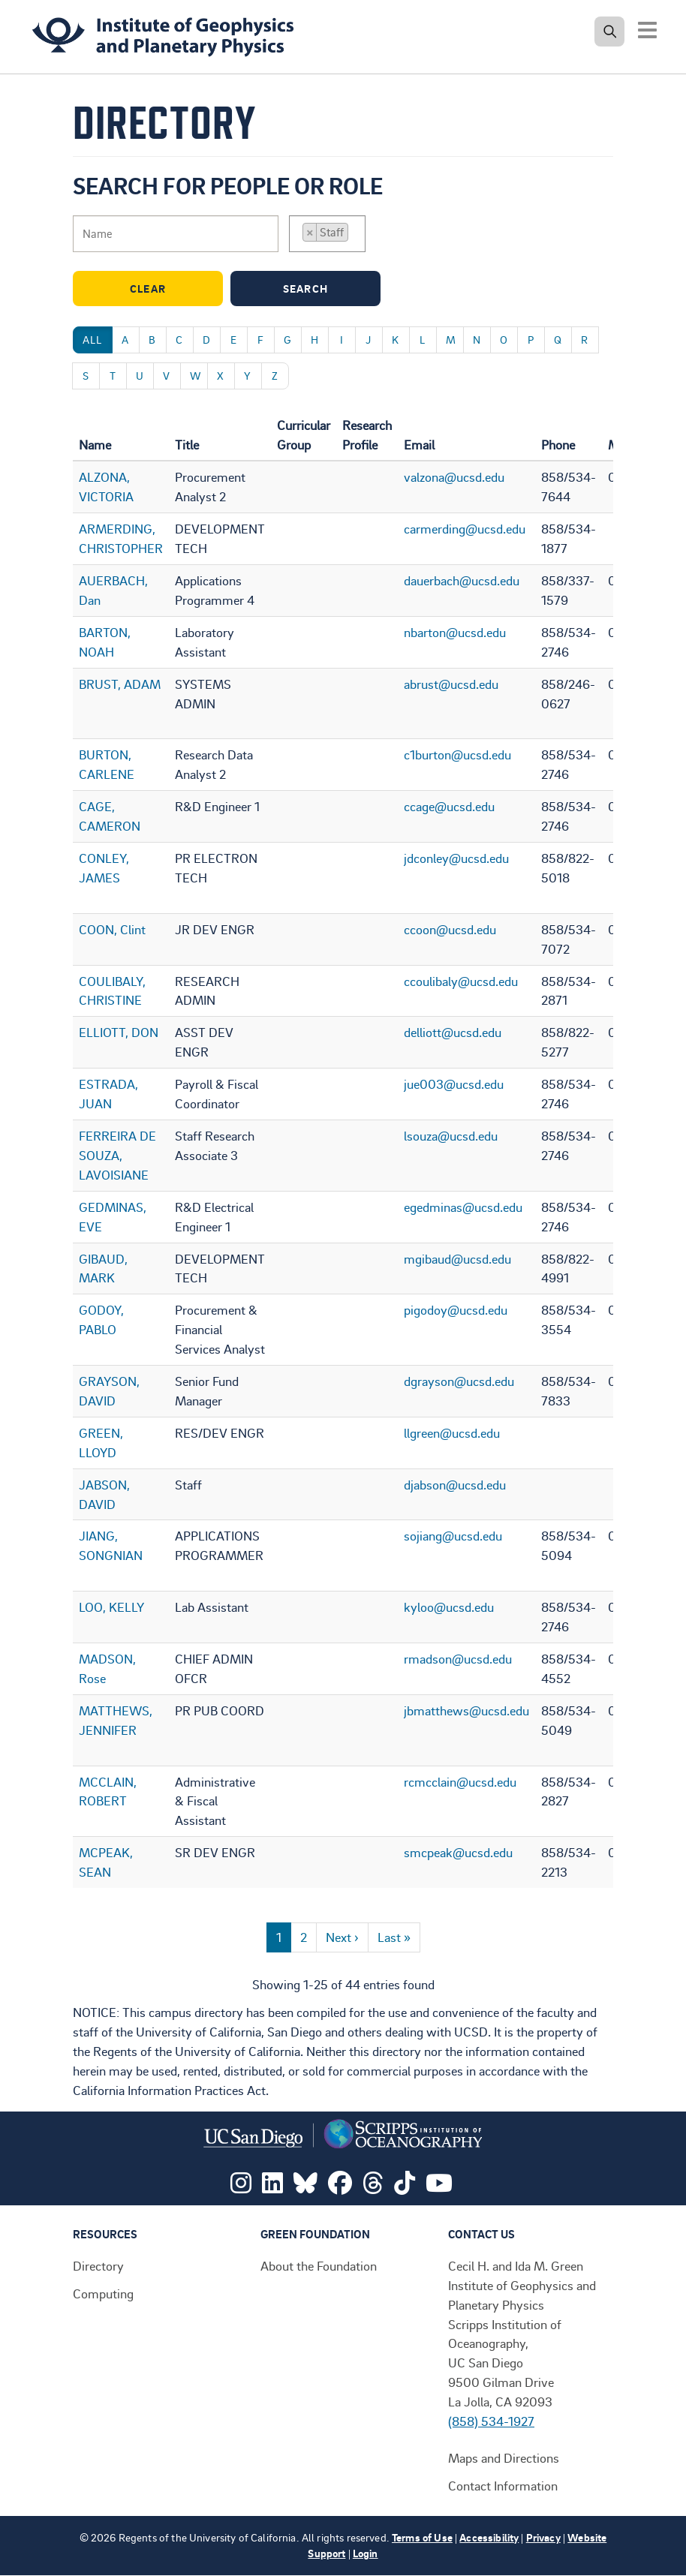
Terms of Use (422, 2537)
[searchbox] (356, 234)
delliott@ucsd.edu (452, 1031)
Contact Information (503, 2485)
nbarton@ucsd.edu (455, 632)
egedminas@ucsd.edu (463, 1206)
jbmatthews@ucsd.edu (466, 1710)
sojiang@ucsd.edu (453, 1535)
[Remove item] (310, 232)
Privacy (543, 2537)
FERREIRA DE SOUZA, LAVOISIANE (117, 1155)
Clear (173, 288)
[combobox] (327, 233)
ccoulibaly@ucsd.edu (461, 980)
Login (365, 2553)
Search (328, 288)
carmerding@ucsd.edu (464, 528)
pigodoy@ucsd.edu (455, 1309)
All (93, 339)
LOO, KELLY (111, 1606)
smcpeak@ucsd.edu (458, 1852)
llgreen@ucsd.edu (452, 1432)
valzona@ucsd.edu (454, 476)
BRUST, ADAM (120, 683)
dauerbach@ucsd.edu (461, 580)
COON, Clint (112, 929)
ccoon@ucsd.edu (450, 929)
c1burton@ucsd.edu (457, 754)
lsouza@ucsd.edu (451, 1135)
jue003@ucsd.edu (454, 1083)
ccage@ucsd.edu (449, 806)
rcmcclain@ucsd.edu (460, 1781)
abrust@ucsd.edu (451, 683)
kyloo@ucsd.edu (449, 1606)
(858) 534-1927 (491, 2420)
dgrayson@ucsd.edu (459, 1380)
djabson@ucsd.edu (455, 1484)
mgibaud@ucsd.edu (457, 1258)
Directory (98, 2265)
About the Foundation (318, 2265)
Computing (103, 2293)
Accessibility (489, 2537)
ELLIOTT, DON (118, 1031)
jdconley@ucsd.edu (456, 857)
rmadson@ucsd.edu (458, 1658)
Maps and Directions (503, 2457)
